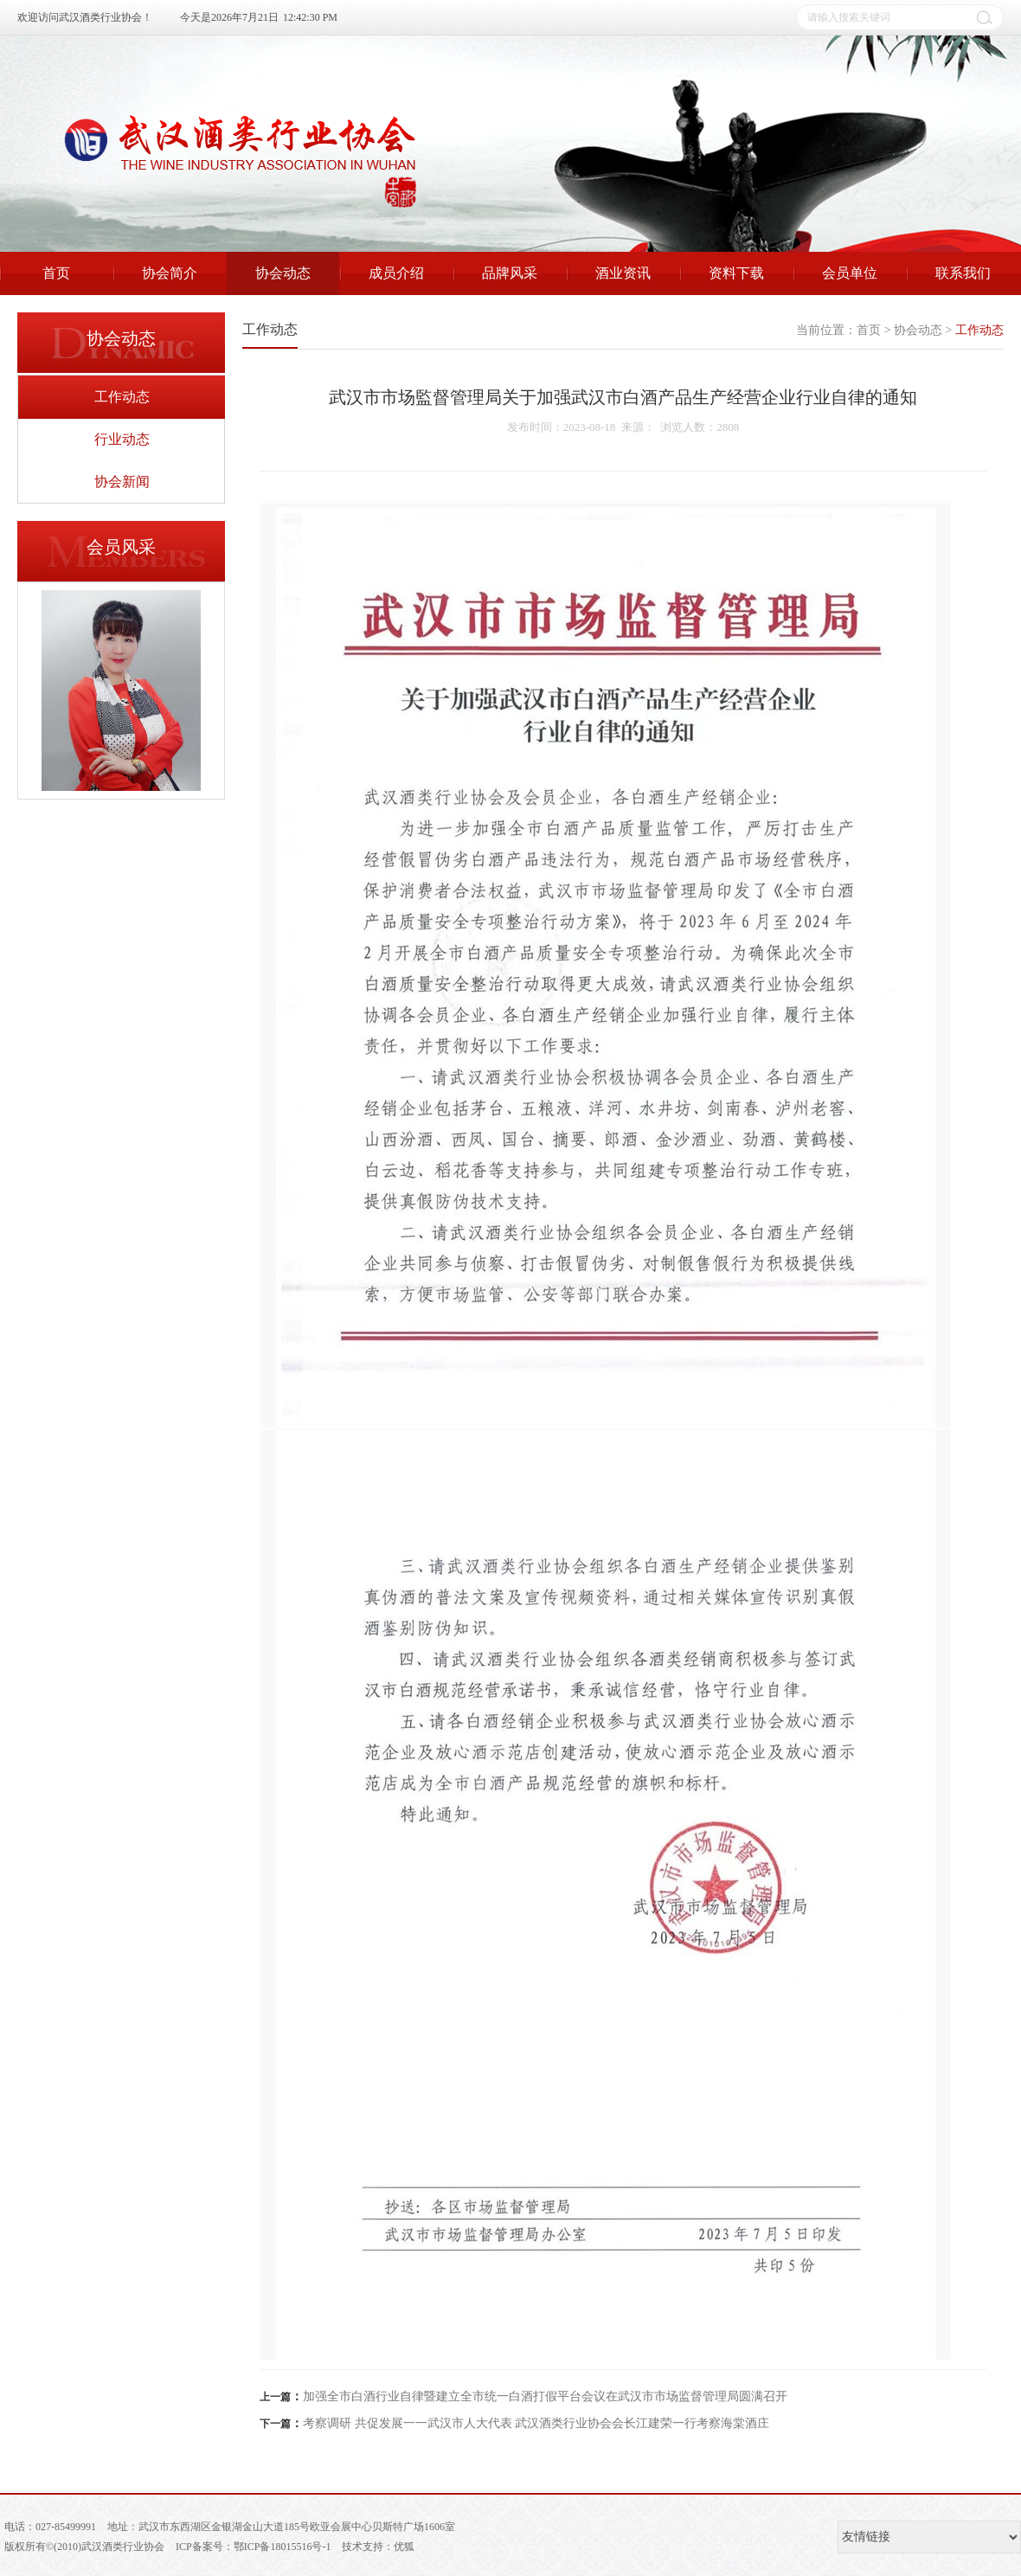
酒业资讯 (623, 273)
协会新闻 (122, 481)
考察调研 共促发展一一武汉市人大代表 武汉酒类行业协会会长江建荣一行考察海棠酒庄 (536, 2423)
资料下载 (736, 273)
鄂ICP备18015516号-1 (282, 2547)
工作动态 (122, 396)
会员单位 (849, 273)
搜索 (984, 17)
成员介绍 (396, 273)
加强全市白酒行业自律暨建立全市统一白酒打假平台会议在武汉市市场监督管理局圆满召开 (545, 2396)
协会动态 (283, 273)
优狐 (404, 2547)
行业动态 (122, 439)
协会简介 (169, 273)
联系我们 (963, 273)
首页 (56, 273)
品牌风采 (509, 273)
